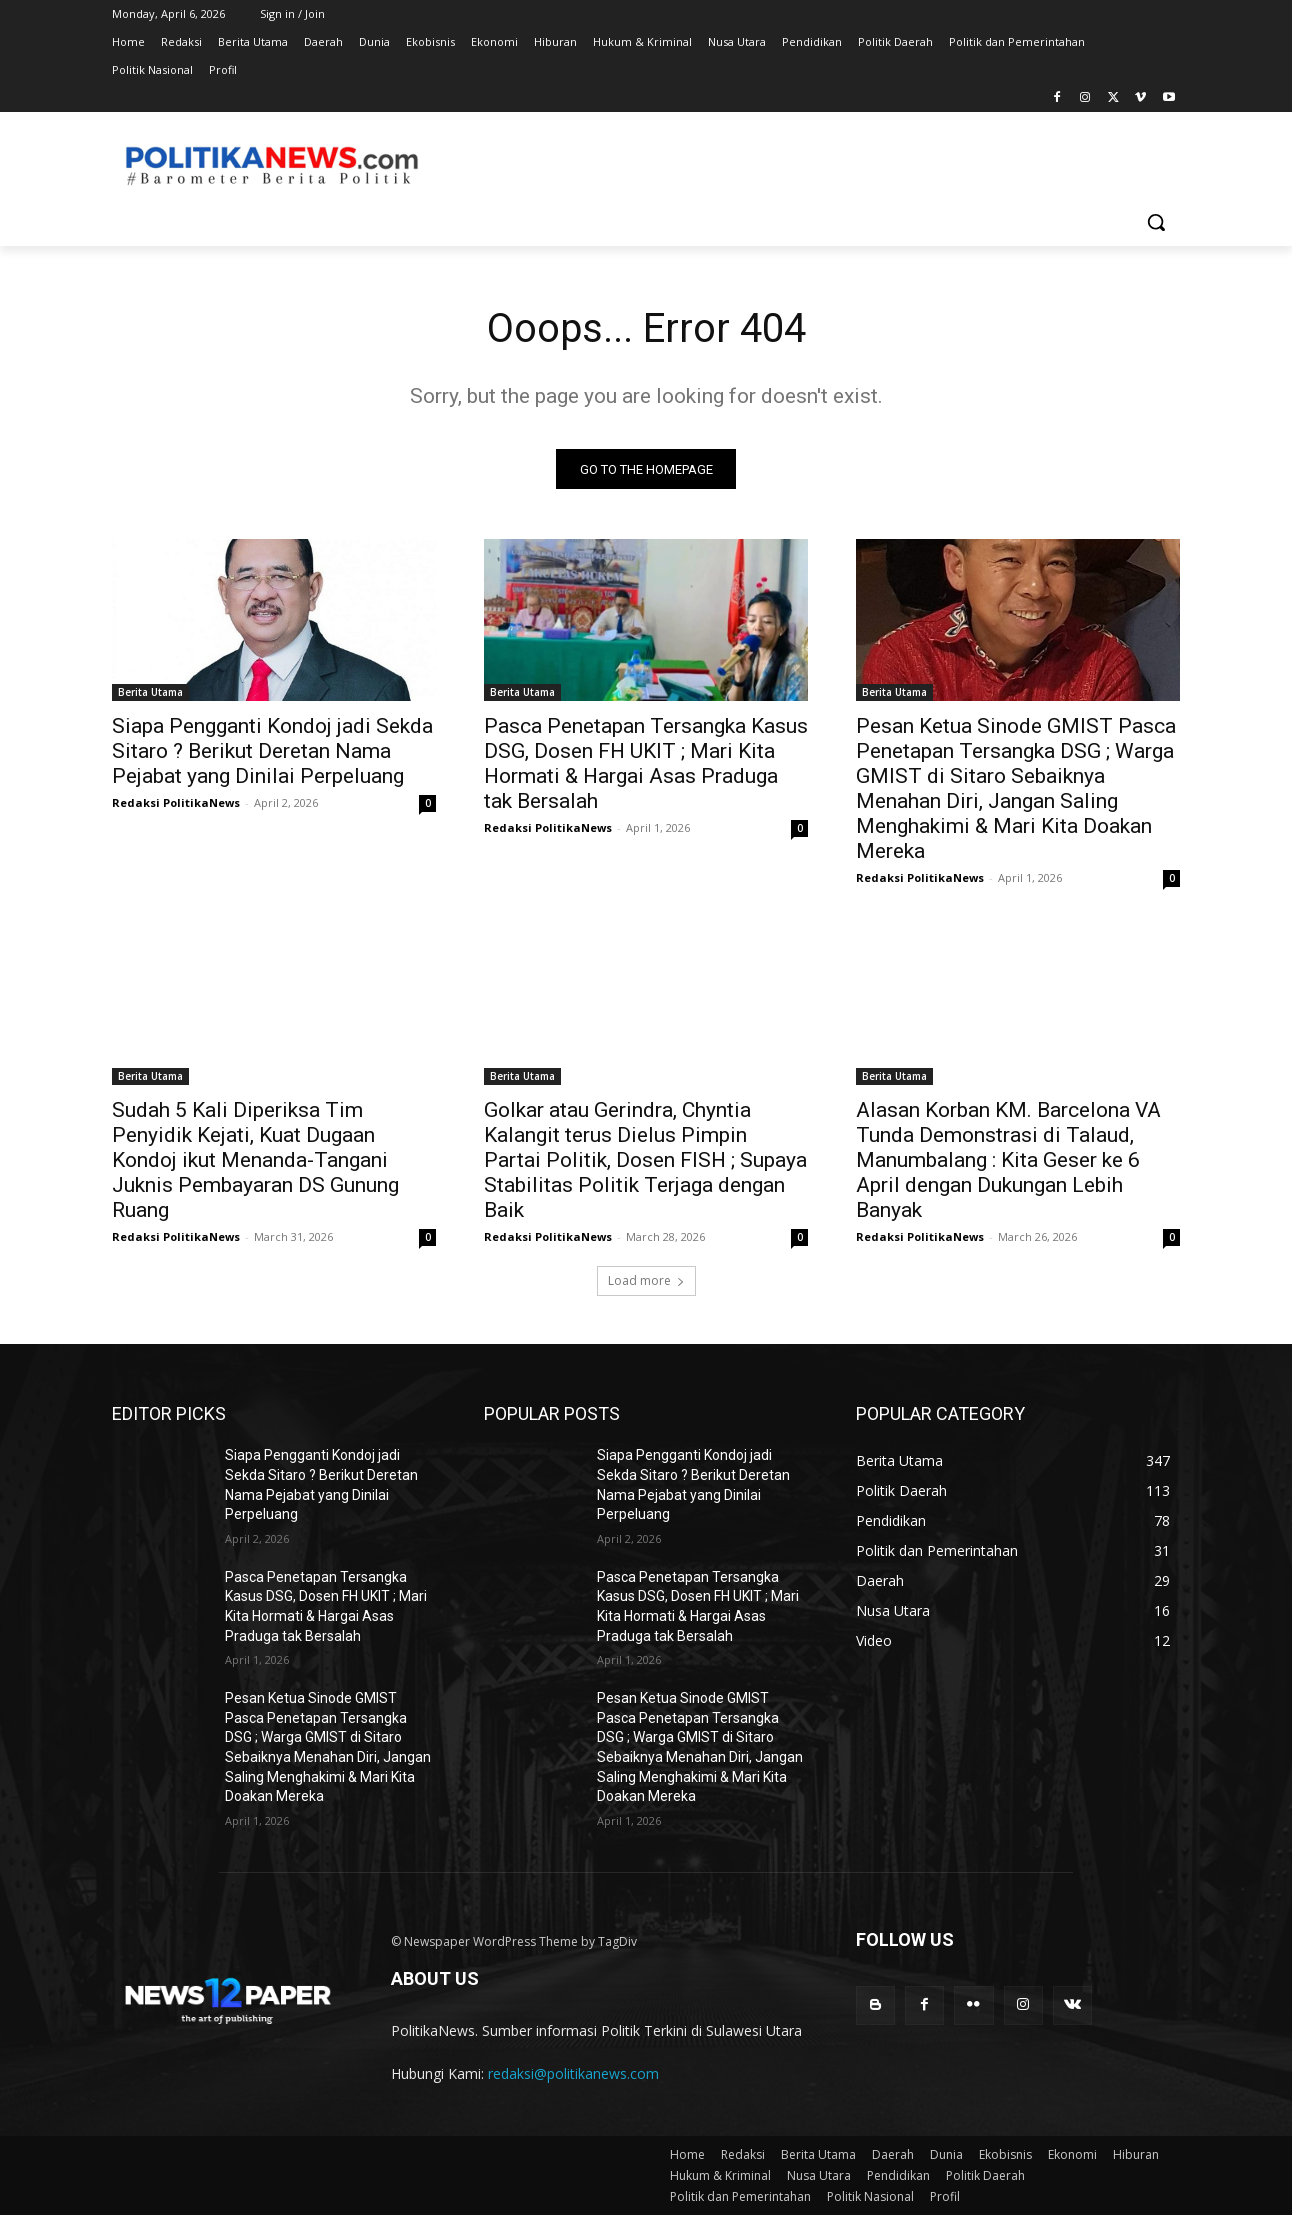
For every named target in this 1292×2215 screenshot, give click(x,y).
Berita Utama (150, 693)
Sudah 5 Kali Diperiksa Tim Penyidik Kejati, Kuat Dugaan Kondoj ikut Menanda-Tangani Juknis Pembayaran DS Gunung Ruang (255, 1161)
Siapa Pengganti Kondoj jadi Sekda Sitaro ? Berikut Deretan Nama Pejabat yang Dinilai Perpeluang (272, 752)
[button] (1156, 222)
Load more (646, 1281)
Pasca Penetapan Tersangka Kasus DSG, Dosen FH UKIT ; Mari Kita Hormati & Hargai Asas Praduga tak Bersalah (646, 764)
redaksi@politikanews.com (573, 2074)
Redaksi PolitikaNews (176, 803)
